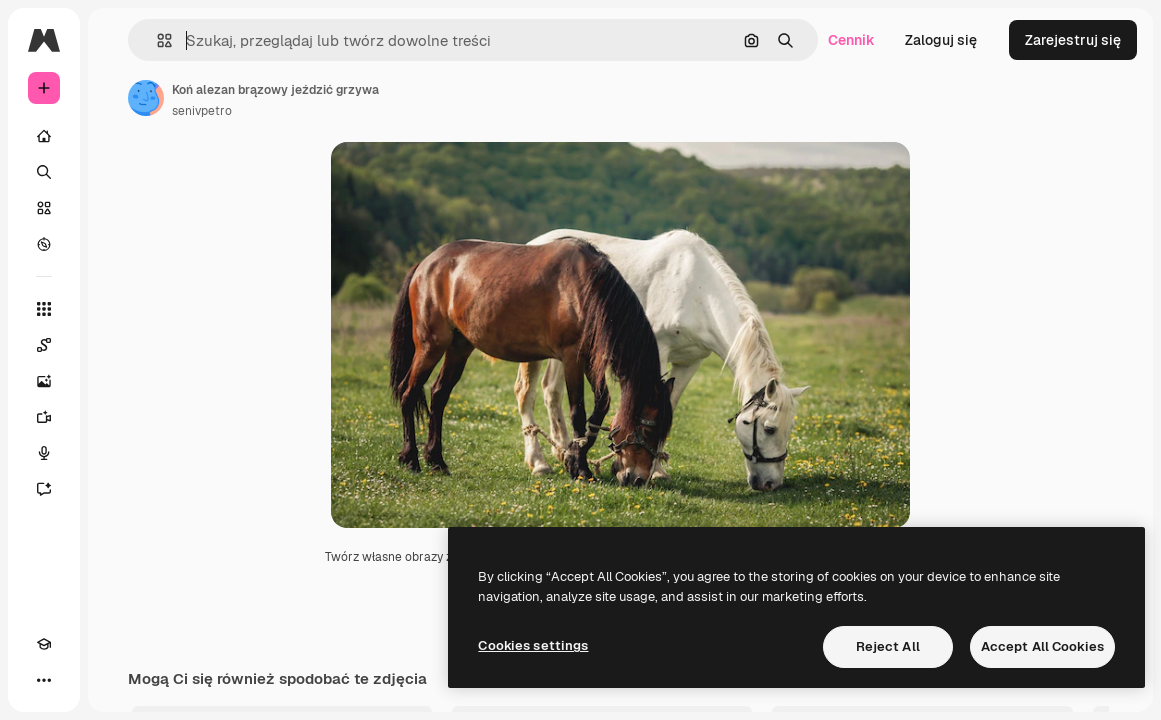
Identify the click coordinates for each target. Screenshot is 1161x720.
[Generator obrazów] (44, 381)
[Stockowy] (44, 208)
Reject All (888, 646)
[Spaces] (44, 345)
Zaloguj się (941, 40)
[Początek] (44, 136)
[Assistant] (44, 489)
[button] (156, 40)
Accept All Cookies (1042, 646)
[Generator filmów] (44, 417)
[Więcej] (44, 680)
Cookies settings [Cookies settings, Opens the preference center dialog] (533, 645)
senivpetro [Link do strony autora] (202, 111)
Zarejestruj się (1073, 40)
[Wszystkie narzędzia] (44, 309)
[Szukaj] (44, 172)
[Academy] (44, 644)
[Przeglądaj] (44, 244)
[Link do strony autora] (146, 98)
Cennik (851, 40)
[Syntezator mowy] (44, 453)
